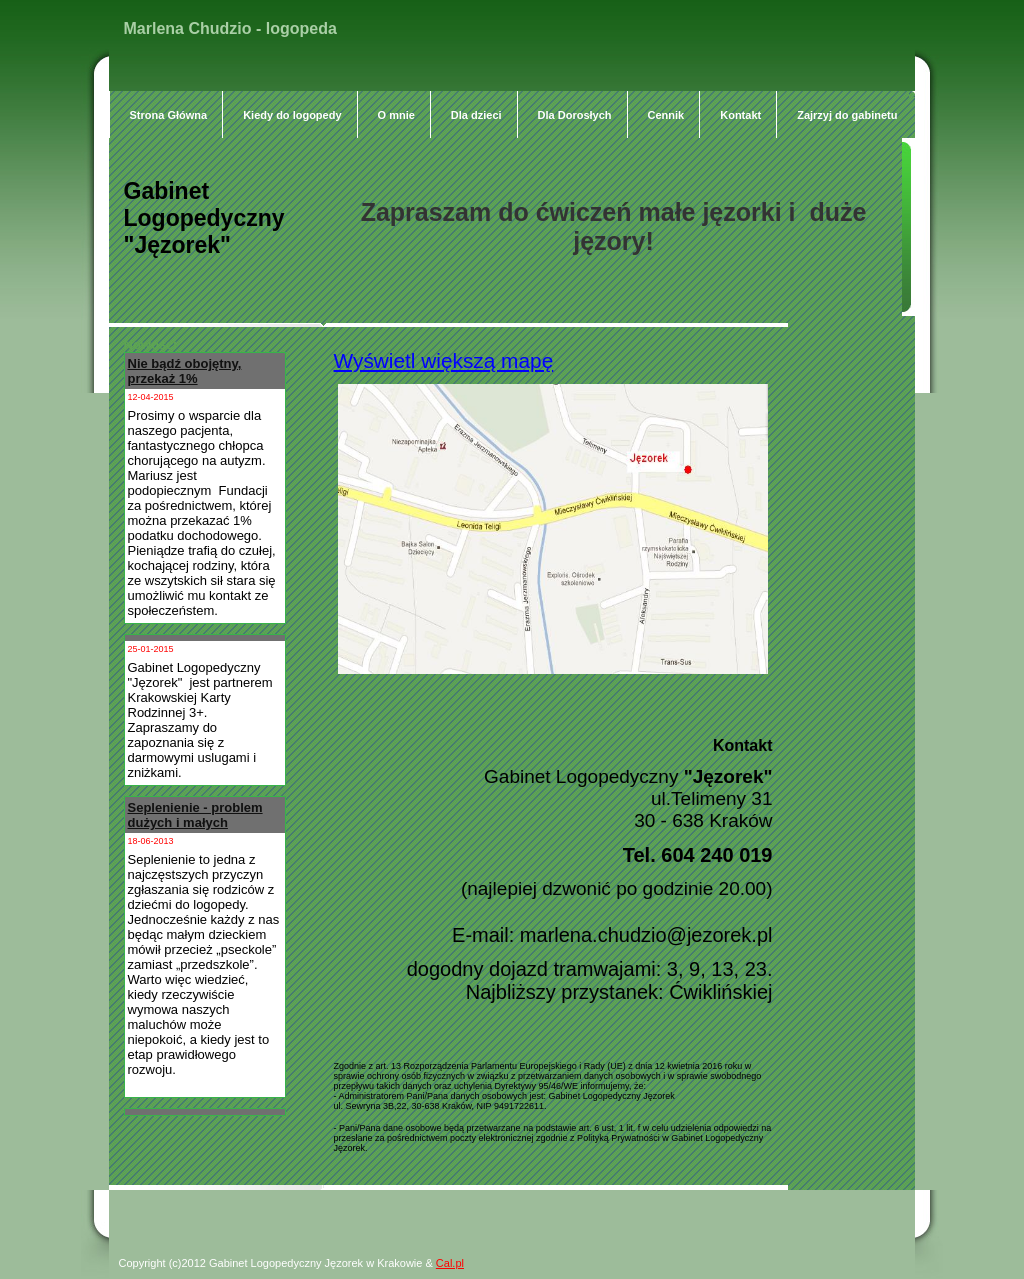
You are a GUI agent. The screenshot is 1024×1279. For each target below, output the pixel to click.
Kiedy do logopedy (292, 115)
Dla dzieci (476, 115)
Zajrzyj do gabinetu (848, 115)
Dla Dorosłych (575, 115)
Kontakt (740, 115)
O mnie (396, 115)
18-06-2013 (151, 841)
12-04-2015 (151, 397)
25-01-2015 (151, 649)
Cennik (666, 115)
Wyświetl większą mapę (444, 360)
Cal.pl (450, 1263)
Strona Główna (169, 115)
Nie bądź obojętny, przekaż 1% (185, 371)
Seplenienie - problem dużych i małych (195, 815)
